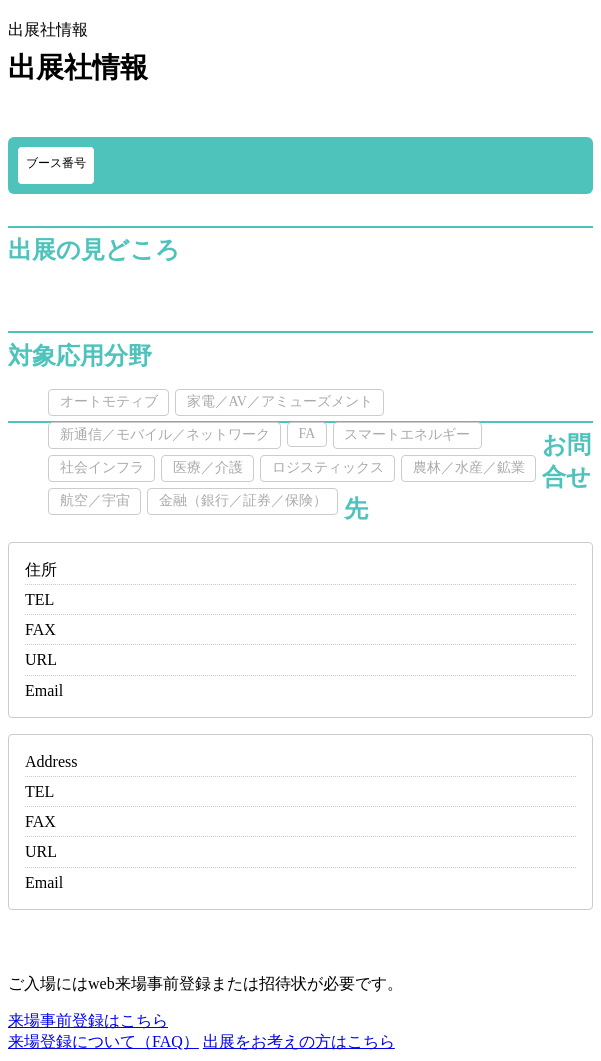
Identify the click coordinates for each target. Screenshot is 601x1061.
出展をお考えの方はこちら (299, 1041)
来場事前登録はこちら (88, 1020)
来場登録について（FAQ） (103, 1041)
